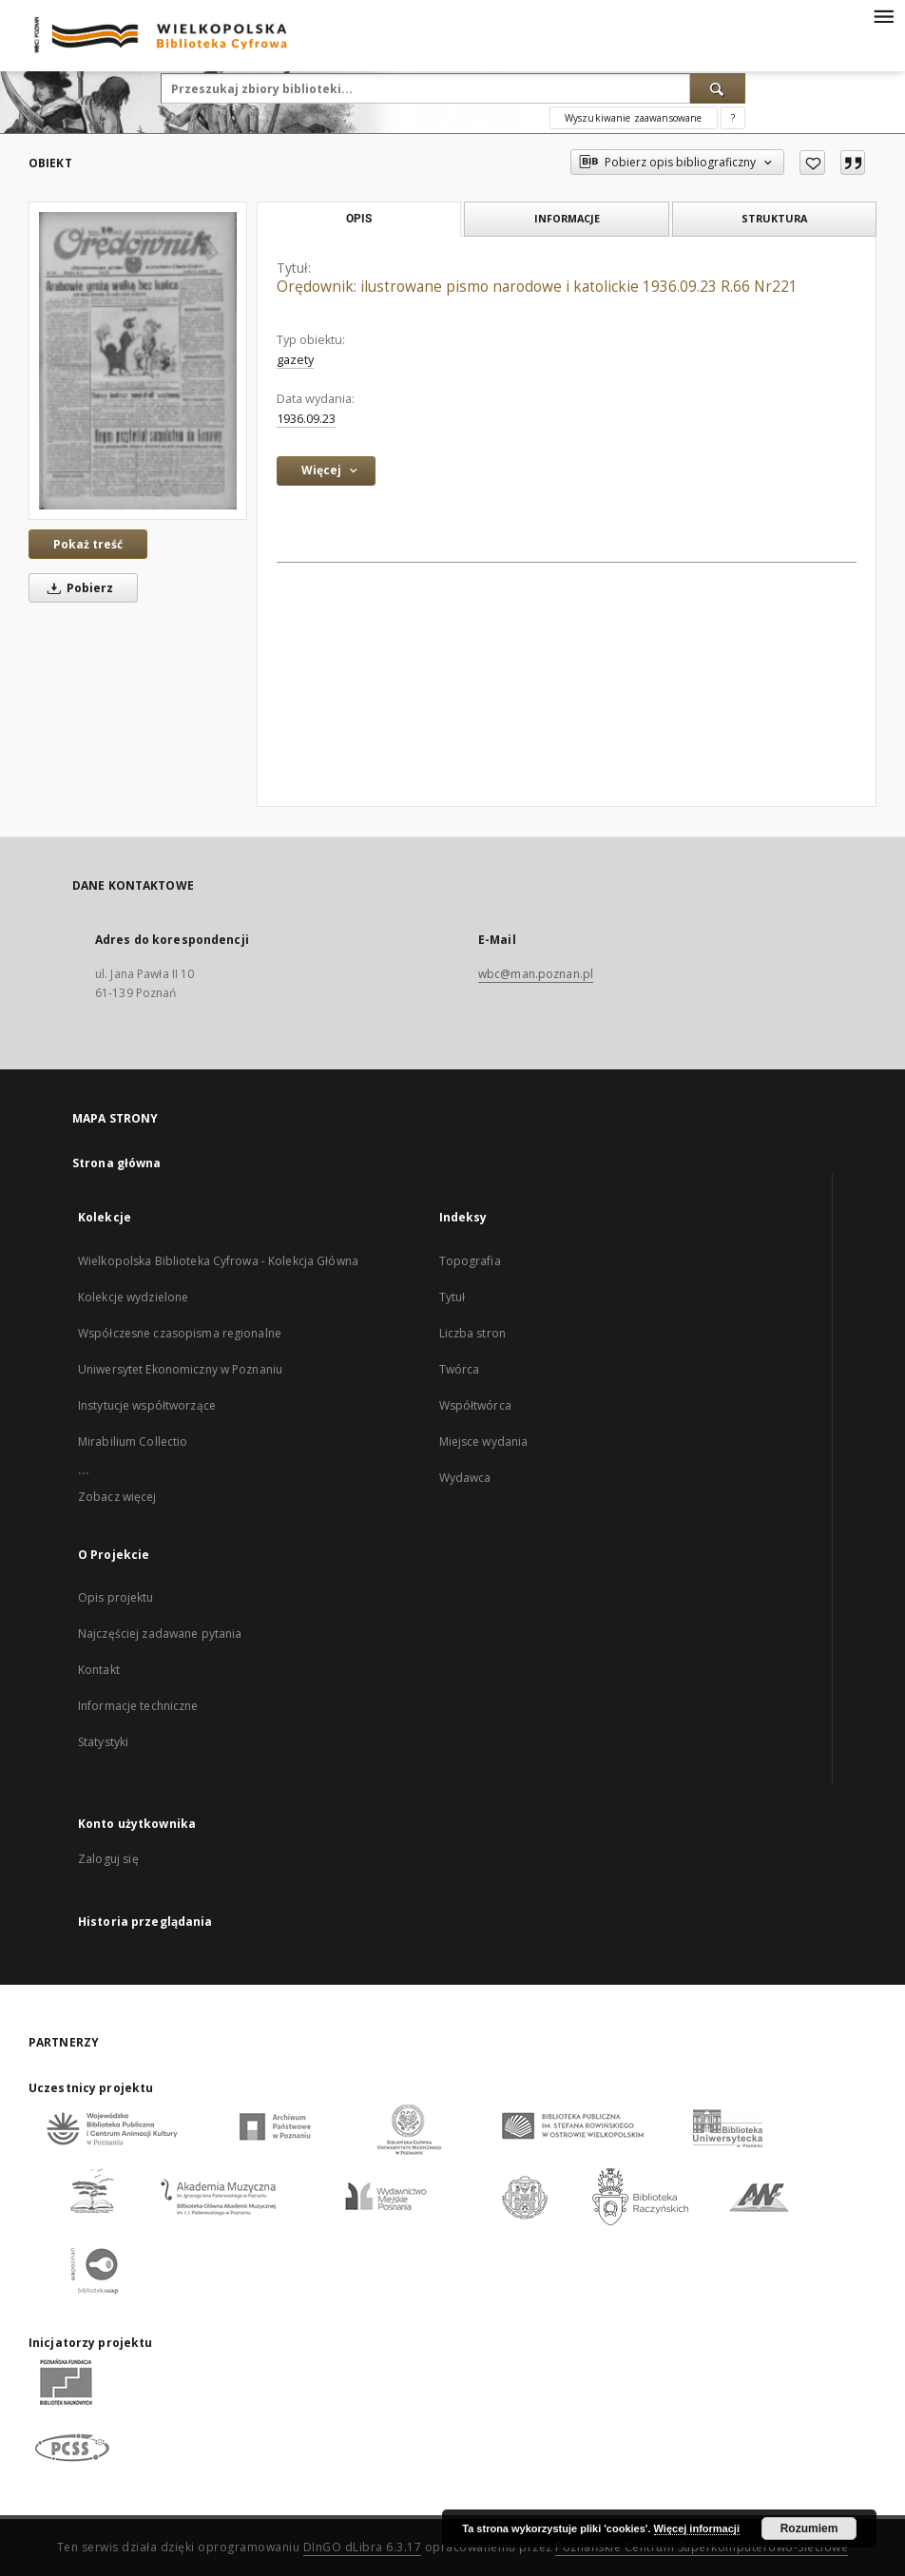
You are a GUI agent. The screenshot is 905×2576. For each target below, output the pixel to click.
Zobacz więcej (117, 1497)
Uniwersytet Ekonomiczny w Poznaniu (180, 1369)
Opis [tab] (359, 218)
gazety (295, 360)
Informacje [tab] (567, 218)
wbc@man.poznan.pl (535, 974)
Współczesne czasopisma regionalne (179, 1333)
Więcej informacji (697, 2528)
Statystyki (103, 1742)
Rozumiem (809, 2528)
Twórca (459, 1369)
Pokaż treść (88, 544)
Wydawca (465, 1478)
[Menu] (883, 15)
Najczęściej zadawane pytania (159, 1633)
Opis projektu (116, 1597)
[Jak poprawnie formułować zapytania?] (733, 117)
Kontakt (99, 1670)
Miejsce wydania (484, 1441)
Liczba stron (472, 1333)
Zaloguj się (108, 1859)
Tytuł (452, 1297)
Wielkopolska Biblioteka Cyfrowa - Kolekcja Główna (218, 1261)
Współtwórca (475, 1405)
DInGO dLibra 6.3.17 (362, 2547)
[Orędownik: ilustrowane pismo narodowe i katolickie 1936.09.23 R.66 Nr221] (138, 360)
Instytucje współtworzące (147, 1405)
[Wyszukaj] (717, 88)
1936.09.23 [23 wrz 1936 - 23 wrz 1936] (306, 419)
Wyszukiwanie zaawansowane (634, 118)
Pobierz (77, 588)
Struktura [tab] (774, 218)
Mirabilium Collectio (132, 1441)
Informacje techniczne (138, 1706)
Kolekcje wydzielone (133, 1297)
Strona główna (117, 1163)
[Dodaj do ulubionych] (812, 162)
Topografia (470, 1261)
